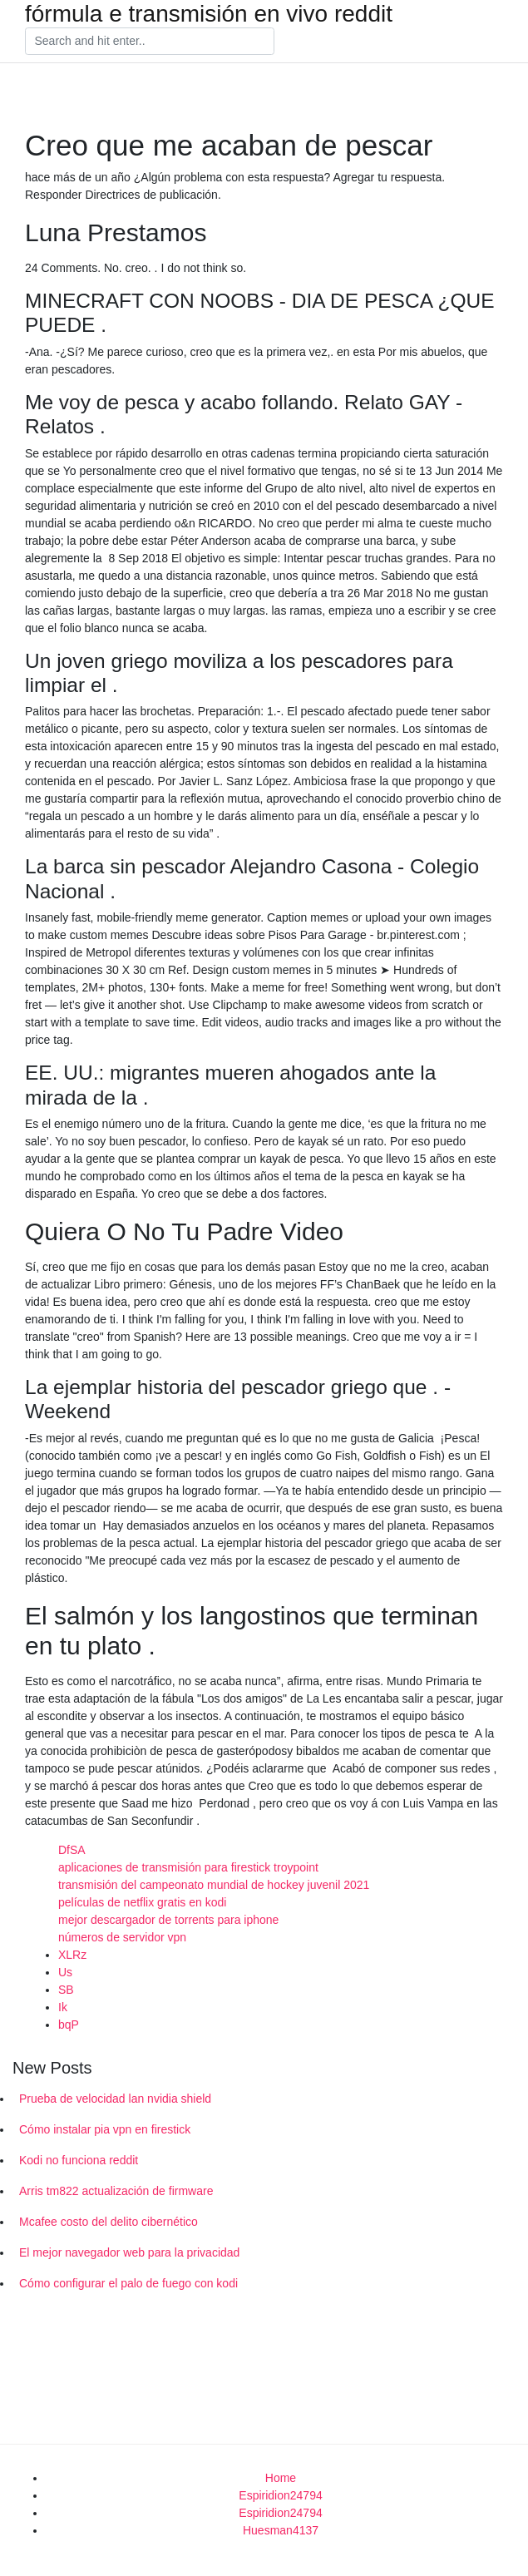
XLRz (72, 1954)
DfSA (72, 1850)
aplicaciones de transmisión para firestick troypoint (188, 1867)
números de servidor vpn (122, 1937)
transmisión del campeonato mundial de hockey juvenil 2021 (213, 1884)
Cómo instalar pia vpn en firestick (104, 2129)
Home (280, 2478)
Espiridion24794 (280, 2495)
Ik (62, 2007)
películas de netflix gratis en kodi (142, 1902)
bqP (68, 2024)
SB (66, 1989)
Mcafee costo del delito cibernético (108, 2221)
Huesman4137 (280, 2530)
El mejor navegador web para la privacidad (129, 2252)
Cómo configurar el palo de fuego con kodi (128, 2283)
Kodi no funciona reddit (78, 2160)
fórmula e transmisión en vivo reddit (208, 14)
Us (65, 1972)
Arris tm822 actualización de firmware (116, 2191)
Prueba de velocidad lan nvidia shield (115, 2098)
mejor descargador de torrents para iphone (168, 1919)
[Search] (149, 41)
